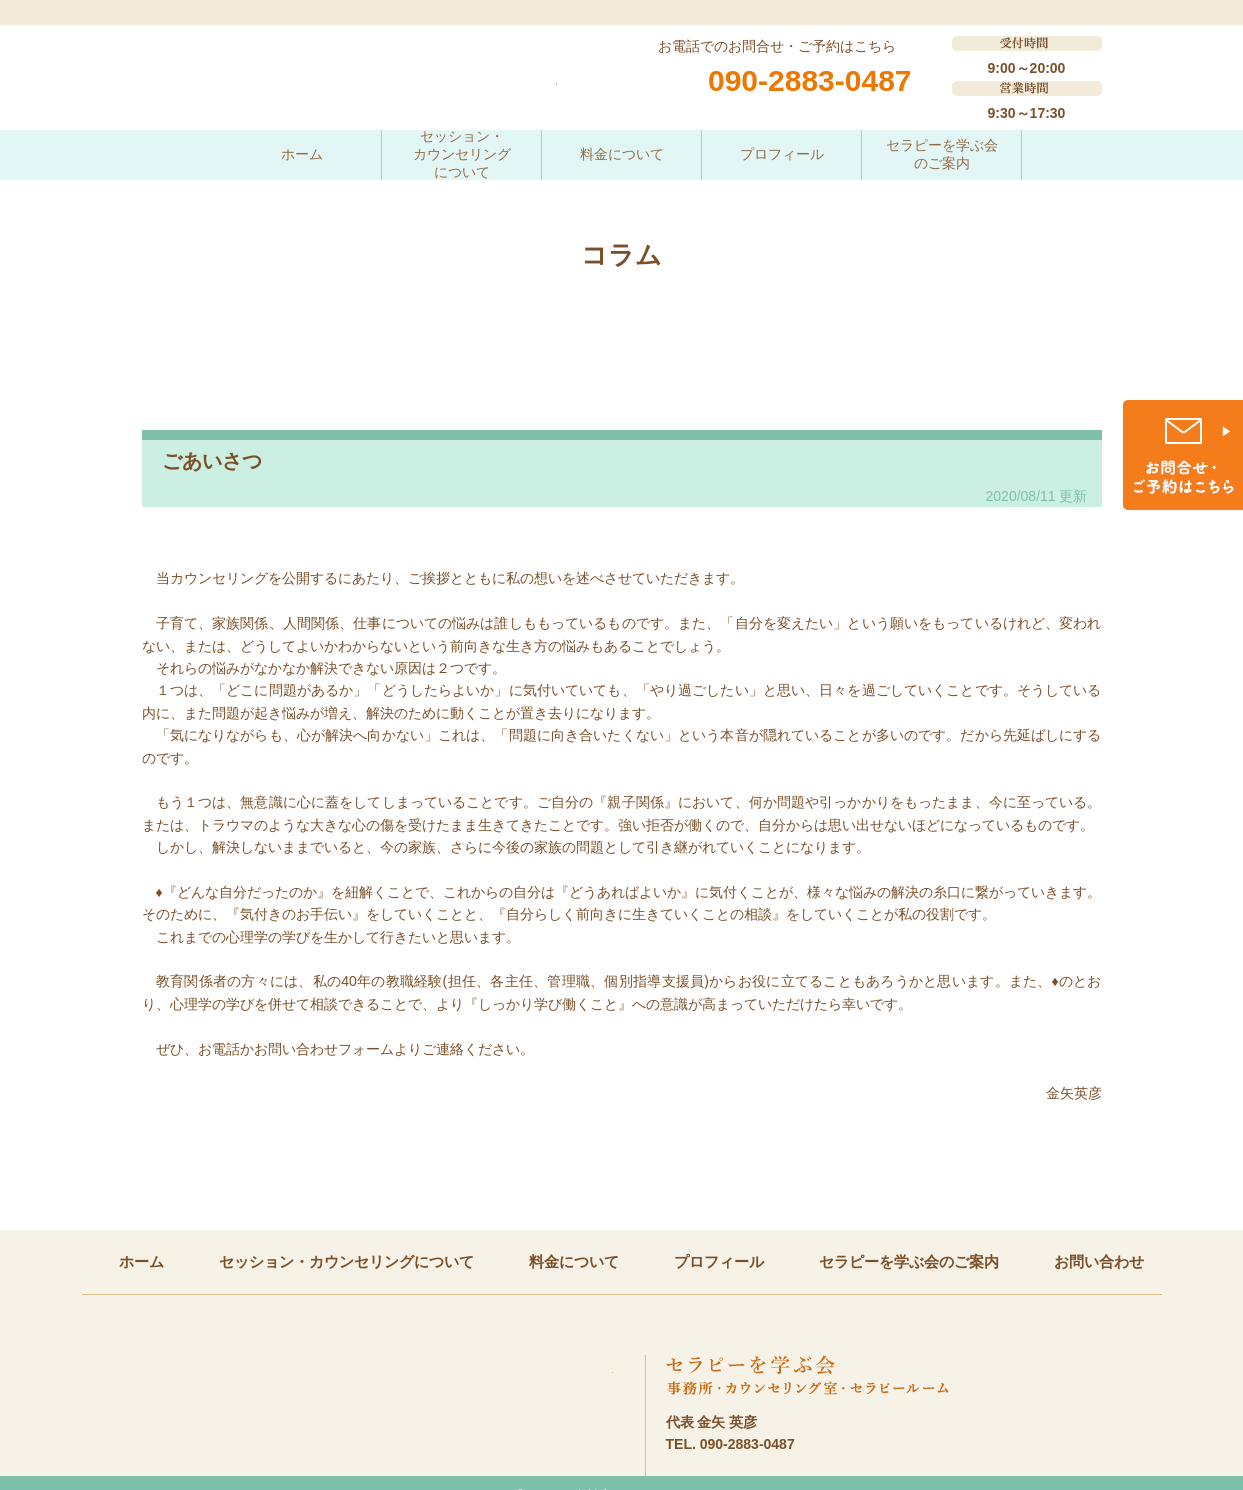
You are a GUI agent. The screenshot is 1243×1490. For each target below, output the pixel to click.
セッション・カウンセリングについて (462, 155)
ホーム (302, 154)
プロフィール (782, 154)
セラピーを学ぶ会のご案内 (942, 154)
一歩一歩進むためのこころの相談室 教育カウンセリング (349, 90)
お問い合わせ (1099, 1261)
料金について (622, 154)
